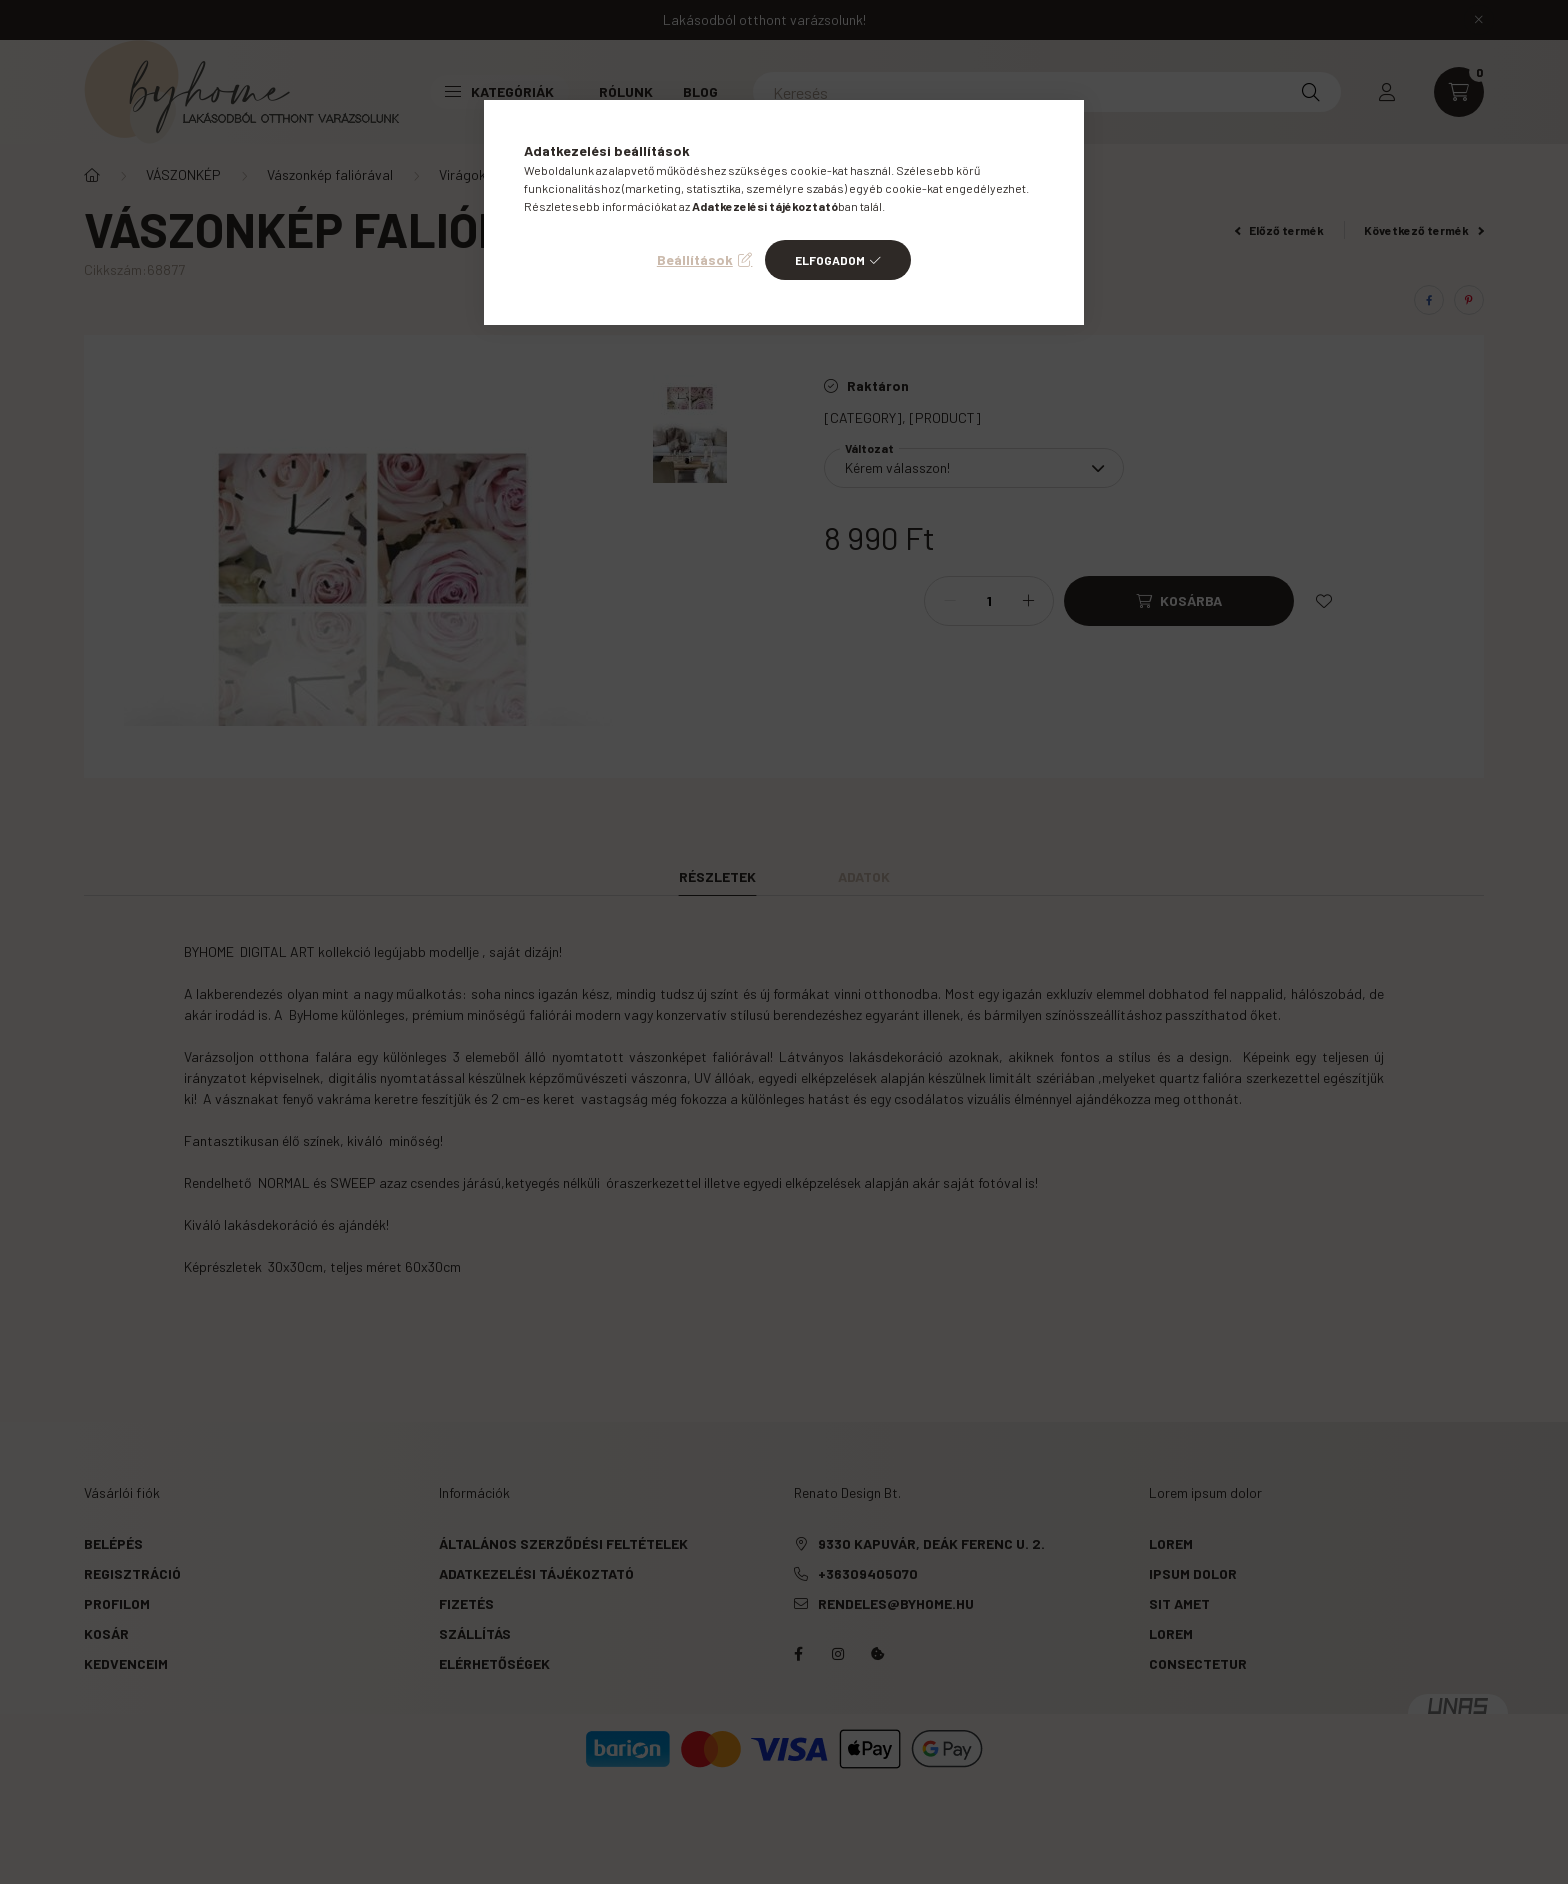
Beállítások (695, 259)
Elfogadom (830, 260)
